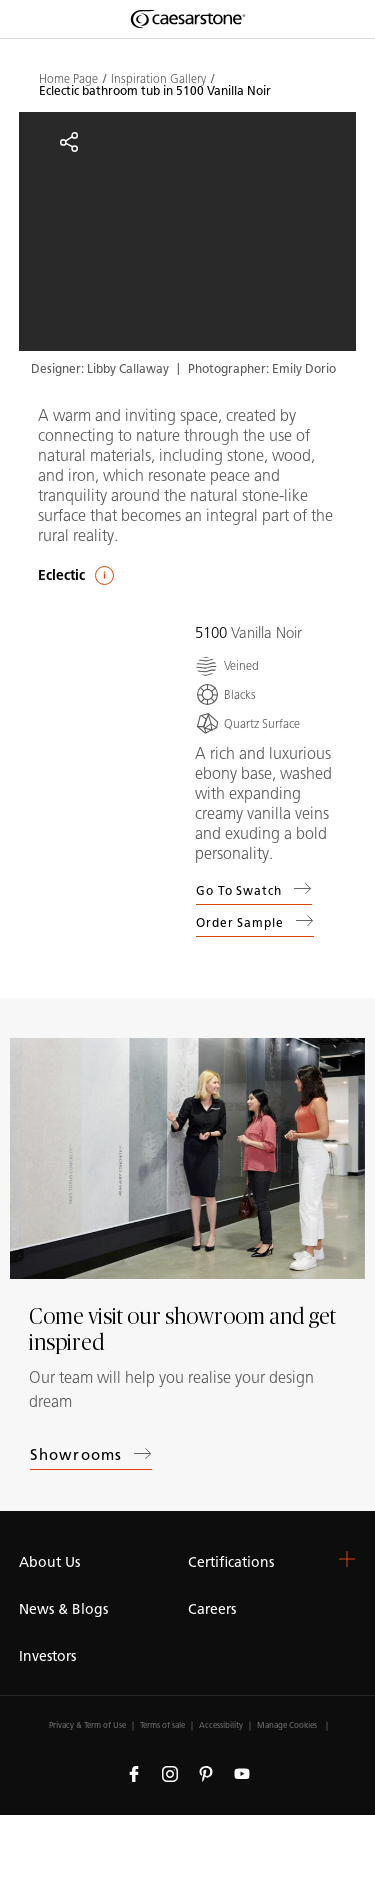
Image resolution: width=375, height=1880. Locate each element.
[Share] (69, 142)
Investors (47, 1656)
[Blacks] (225, 694)
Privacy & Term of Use (87, 1725)
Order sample (255, 924)
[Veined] (227, 665)
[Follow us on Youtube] (242, 1773)
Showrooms (91, 1454)
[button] (347, 1559)
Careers (212, 1609)
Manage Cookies (287, 1725)
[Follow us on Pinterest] (206, 1773)
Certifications (231, 1562)
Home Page (68, 79)
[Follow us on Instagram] (170, 1773)
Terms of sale (162, 1725)
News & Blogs (63, 1609)
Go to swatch (254, 889)
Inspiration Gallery (158, 79)
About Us (49, 1562)
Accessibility (221, 1725)
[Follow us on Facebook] (134, 1773)
